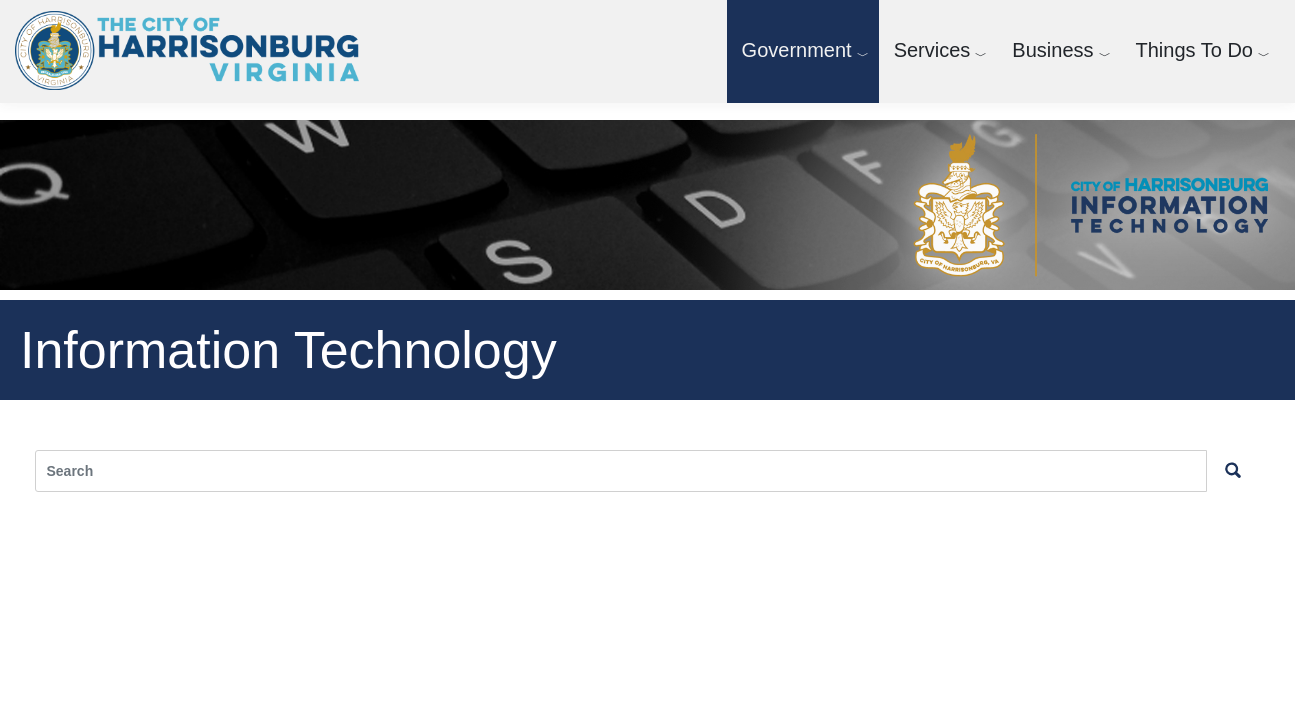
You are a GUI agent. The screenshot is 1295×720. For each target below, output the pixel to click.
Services (932, 50)
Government (797, 50)
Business (1052, 50)
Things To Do (1194, 50)
